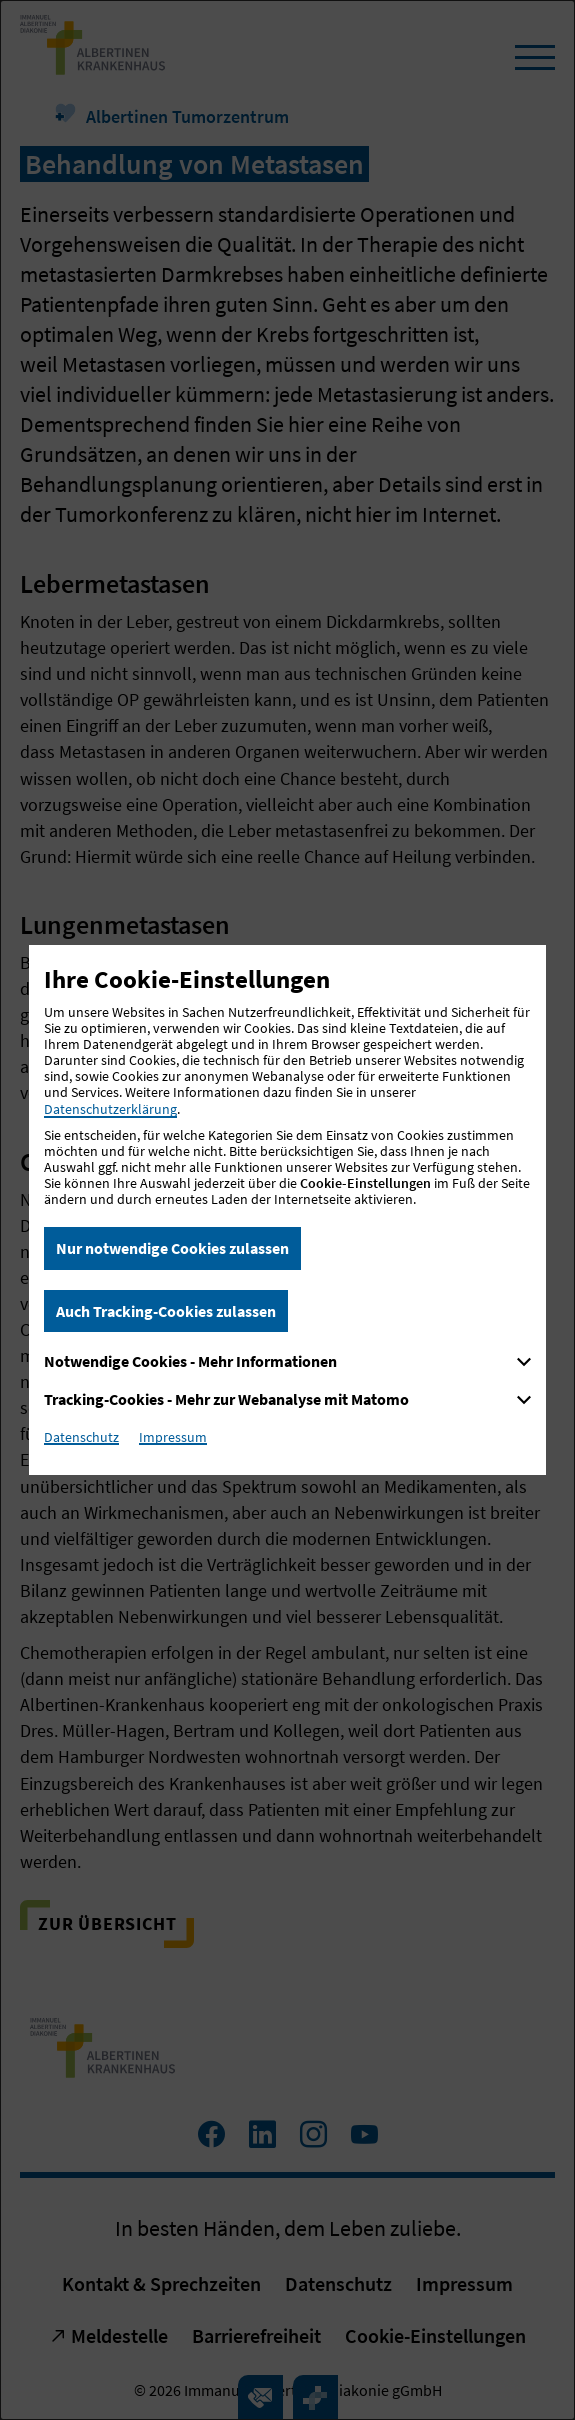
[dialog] (287, 1210)
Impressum (173, 1437)
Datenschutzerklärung (110, 1109)
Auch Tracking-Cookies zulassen (166, 1311)
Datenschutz (81, 1437)
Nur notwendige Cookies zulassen (172, 1248)
